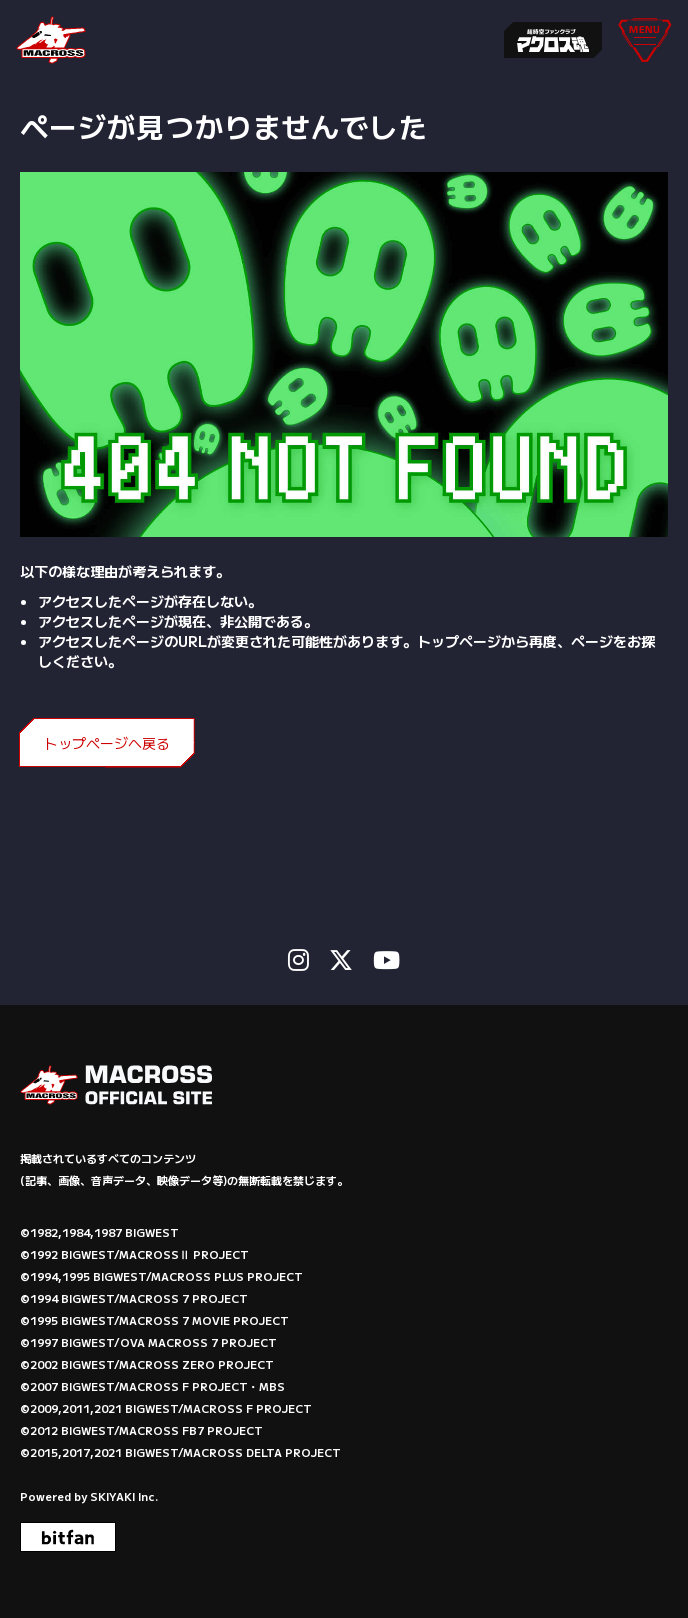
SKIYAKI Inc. (124, 1496)
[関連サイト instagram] (298, 959)
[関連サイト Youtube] (386, 959)
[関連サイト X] (341, 959)
